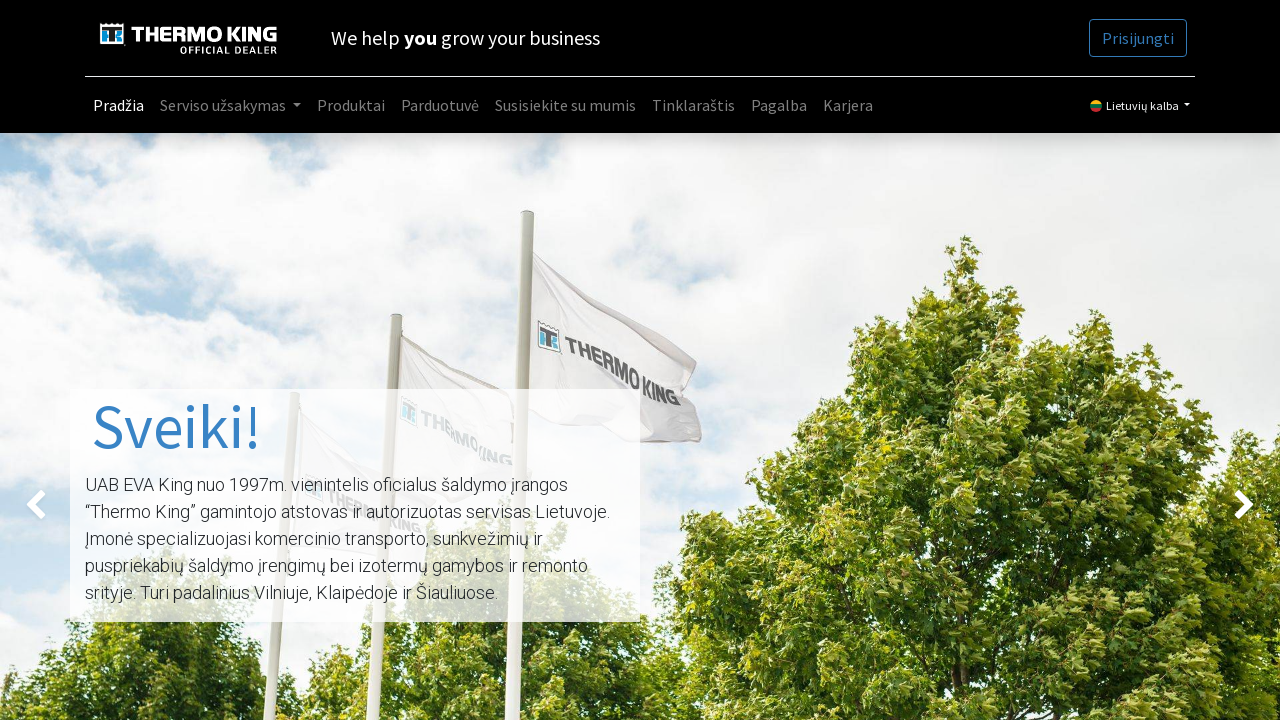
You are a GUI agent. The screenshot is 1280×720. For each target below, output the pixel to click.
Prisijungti (1138, 38)
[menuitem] (118, 105)
